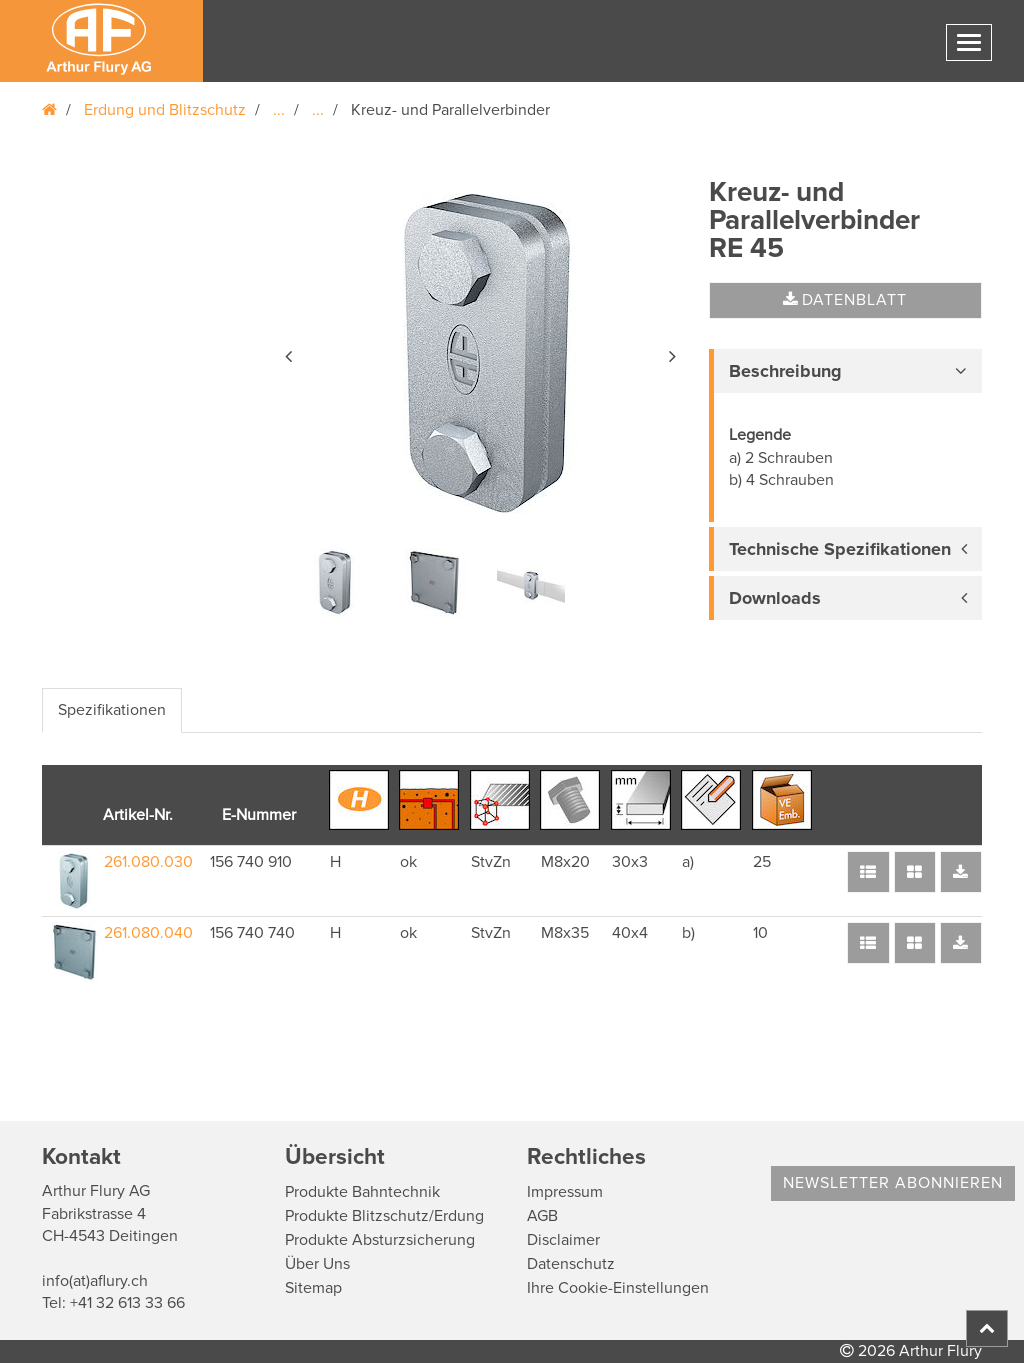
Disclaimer (563, 1240)
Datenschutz (571, 1264)
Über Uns (317, 1264)
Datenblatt (845, 300)
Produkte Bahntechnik (362, 1192)
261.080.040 (148, 933)
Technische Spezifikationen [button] (840, 549)
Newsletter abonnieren (893, 1183)
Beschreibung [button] (785, 371)
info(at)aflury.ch (95, 1281)
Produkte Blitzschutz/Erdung (384, 1216)
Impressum (565, 1192)
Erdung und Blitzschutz (165, 110)
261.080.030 (148, 862)
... (279, 110)
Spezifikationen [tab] (112, 710)
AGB (542, 1216)
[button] (290, 353)
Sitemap (313, 1288)
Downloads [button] (775, 598)
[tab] (845, 371)
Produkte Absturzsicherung (380, 1240)
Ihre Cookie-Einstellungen (618, 1288)
